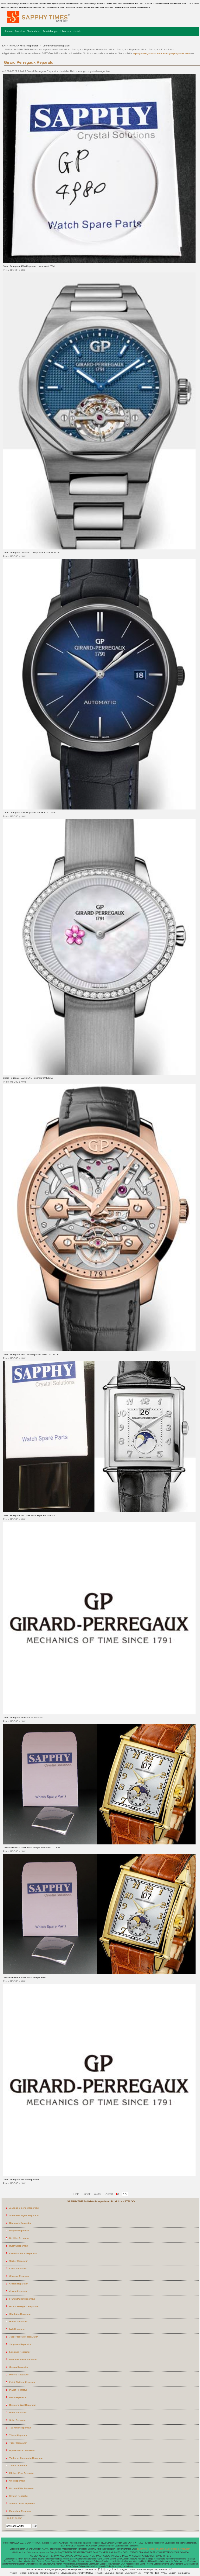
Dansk (132, 2569)
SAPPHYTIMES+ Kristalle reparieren (20, 46)
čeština (119, 2573)
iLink (24, 2552)
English (172, 2573)
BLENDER (150, 2556)
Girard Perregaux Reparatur (56, 46)
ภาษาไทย (148, 2573)
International (184, 2573)
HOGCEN (33, 2556)
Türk (157, 2573)
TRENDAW (53, 2556)
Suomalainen (143, 2569)
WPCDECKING (136, 2556)
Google (53, 2552)
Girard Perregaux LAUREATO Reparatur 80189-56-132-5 (31, 552)
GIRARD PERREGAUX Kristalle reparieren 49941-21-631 (31, 1847)
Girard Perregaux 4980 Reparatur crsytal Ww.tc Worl (29, 266)
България (109, 2573)
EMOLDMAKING (140, 2552)
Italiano (79, 2569)
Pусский (13, 2573)
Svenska (162, 2569)
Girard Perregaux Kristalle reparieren (21, 2179)
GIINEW (124, 2556)
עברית (164, 2573)
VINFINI (104, 2552)
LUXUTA (86, 2556)
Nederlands (90, 2569)
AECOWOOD (67, 2556)
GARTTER (164, 2552)
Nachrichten (33, 31)
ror (43, 2552)
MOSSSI (43, 2556)
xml (47, 2552)
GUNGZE (103, 2556)
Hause (9, 31)
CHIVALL (174, 2552)
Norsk (154, 2569)
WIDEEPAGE (69, 2552)
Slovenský (79, 2573)
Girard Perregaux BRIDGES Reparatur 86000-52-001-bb (31, 1354)
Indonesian (33, 2573)
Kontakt (77, 31)
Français (60, 2569)
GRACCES (113, 2556)
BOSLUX (127, 2552)
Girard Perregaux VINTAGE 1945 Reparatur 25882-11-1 (30, 1515)
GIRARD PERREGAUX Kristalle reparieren (24, 1977)
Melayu (89, 2573)
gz (41, 2552)
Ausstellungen (50, 31)
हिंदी (170, 2569)
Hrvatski (99, 2573)
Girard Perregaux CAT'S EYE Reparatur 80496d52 (28, 1078)
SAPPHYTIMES (84, 2552)
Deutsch (71, 2569)
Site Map (31, 2552)
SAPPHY (154, 2552)
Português (50, 2569)
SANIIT (96, 2552)
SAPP (95, 2556)
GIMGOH (184, 2552)
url (37, 2552)
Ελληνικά (129, 2573)
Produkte (20, 31)
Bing (59, 2552)
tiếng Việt (54, 2573)
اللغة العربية (112, 2569)
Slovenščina (67, 2573)
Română (44, 2573)
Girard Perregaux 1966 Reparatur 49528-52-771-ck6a (30, 812)
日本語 (101, 2569)
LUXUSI (78, 2556)
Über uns (66, 31)
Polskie (22, 2573)
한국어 (138, 2573)
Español (39, 2569)
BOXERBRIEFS (163, 2556)
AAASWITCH (115, 2552)
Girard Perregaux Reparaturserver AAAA (23, 1717)
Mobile (30, 2569)
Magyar (123, 2569)
